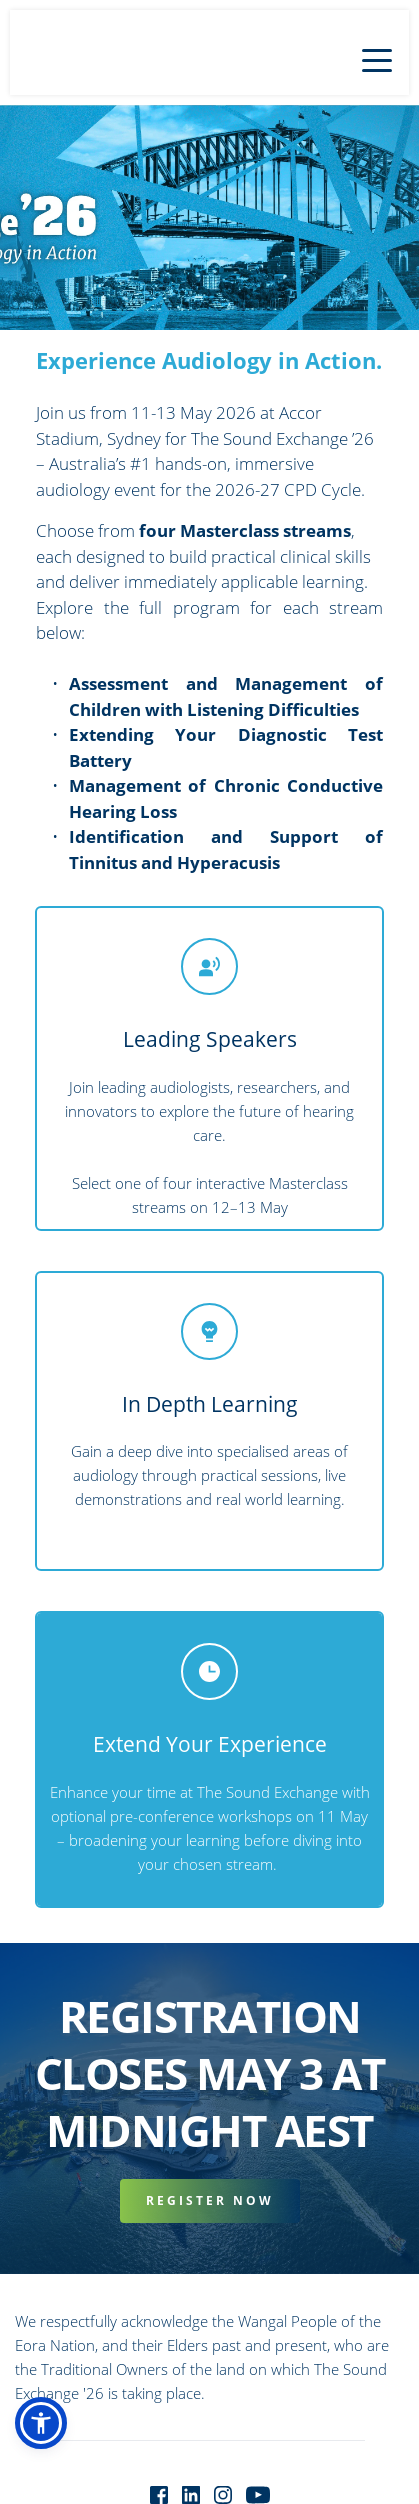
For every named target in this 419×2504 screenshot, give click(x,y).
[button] (377, 60)
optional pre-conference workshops (171, 1816)
